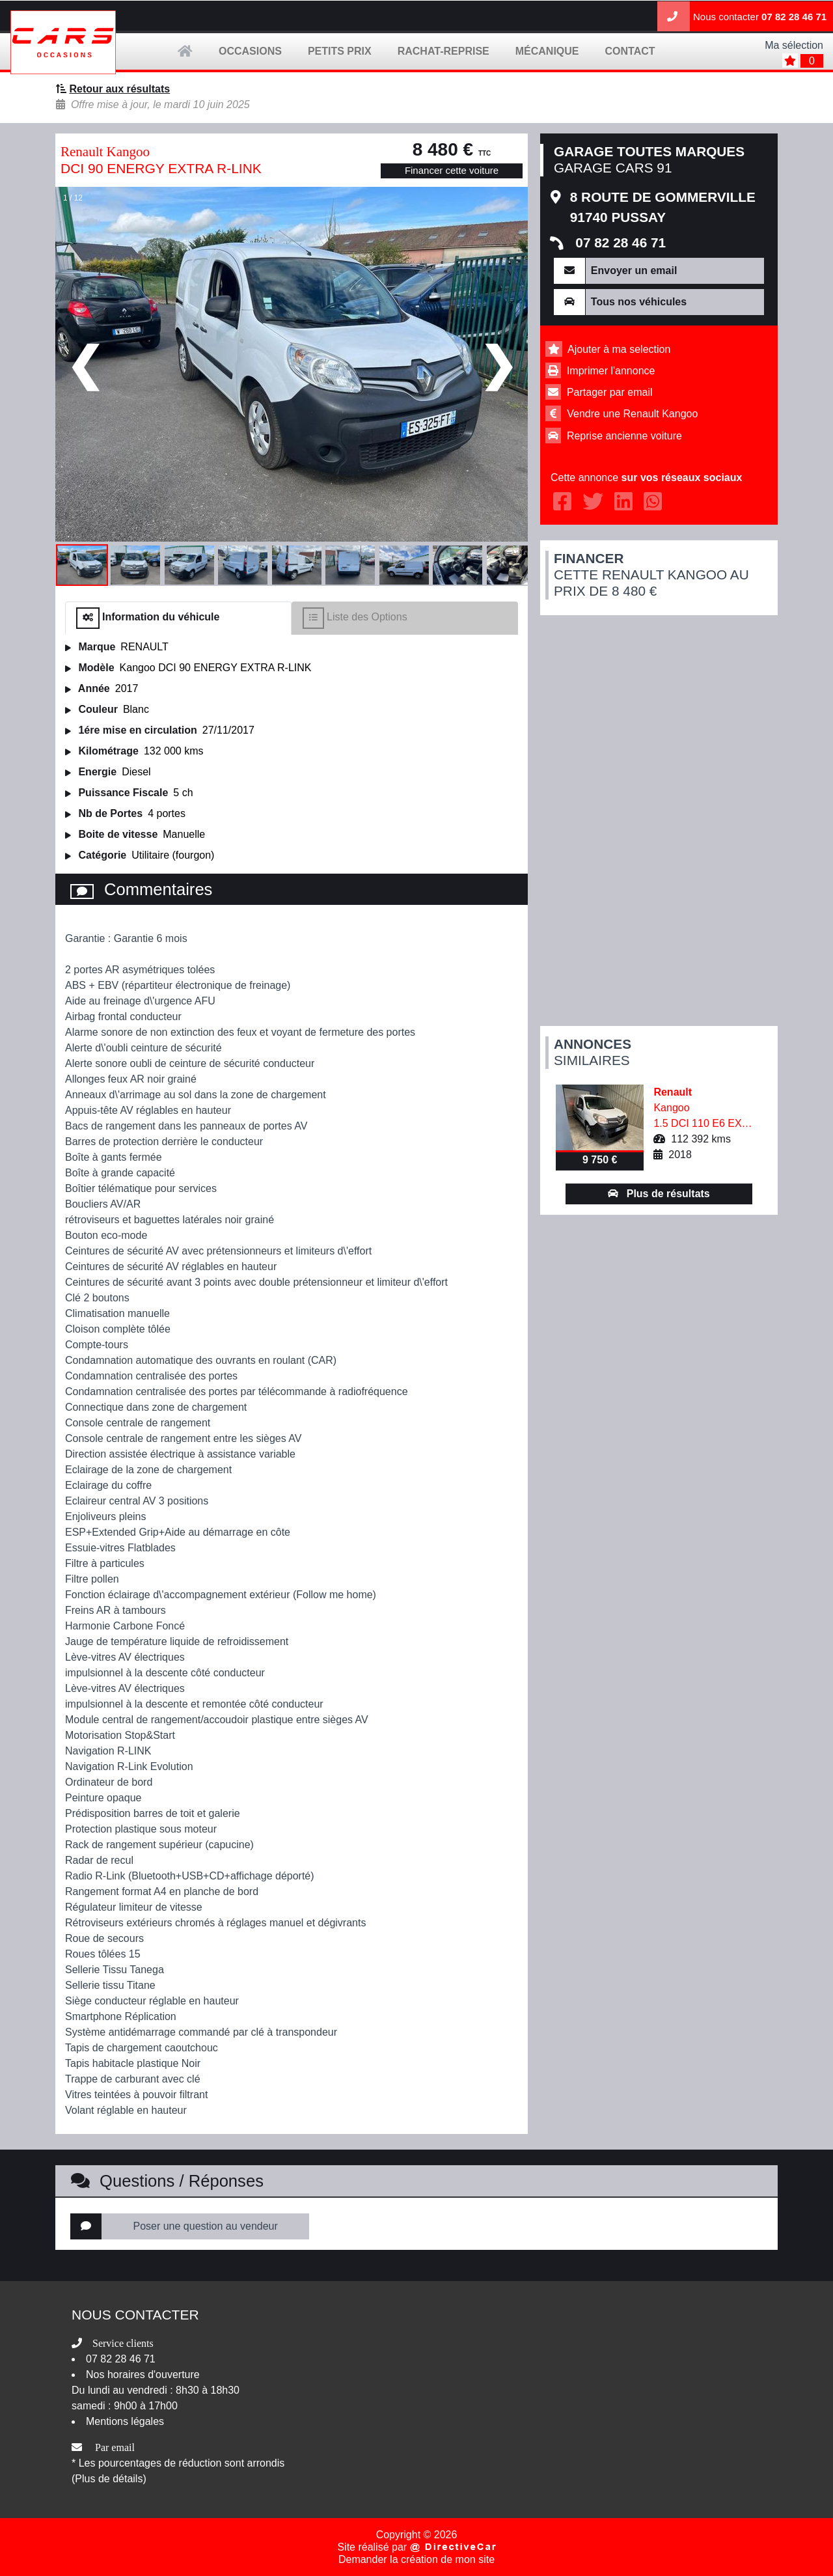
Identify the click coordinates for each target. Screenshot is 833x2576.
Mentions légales (125, 2421)
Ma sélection (794, 45)
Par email (115, 2447)
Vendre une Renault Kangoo (632, 413)
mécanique (547, 51)
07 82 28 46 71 (793, 16)
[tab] (178, 618)
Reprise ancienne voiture (624, 435)
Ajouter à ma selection (618, 349)
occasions (250, 51)
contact (630, 51)
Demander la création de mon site (416, 2559)
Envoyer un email (634, 270)
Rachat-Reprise (443, 51)
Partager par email (610, 392)
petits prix (340, 51)
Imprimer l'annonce (611, 370)
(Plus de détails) (109, 2478)
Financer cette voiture (451, 170)
